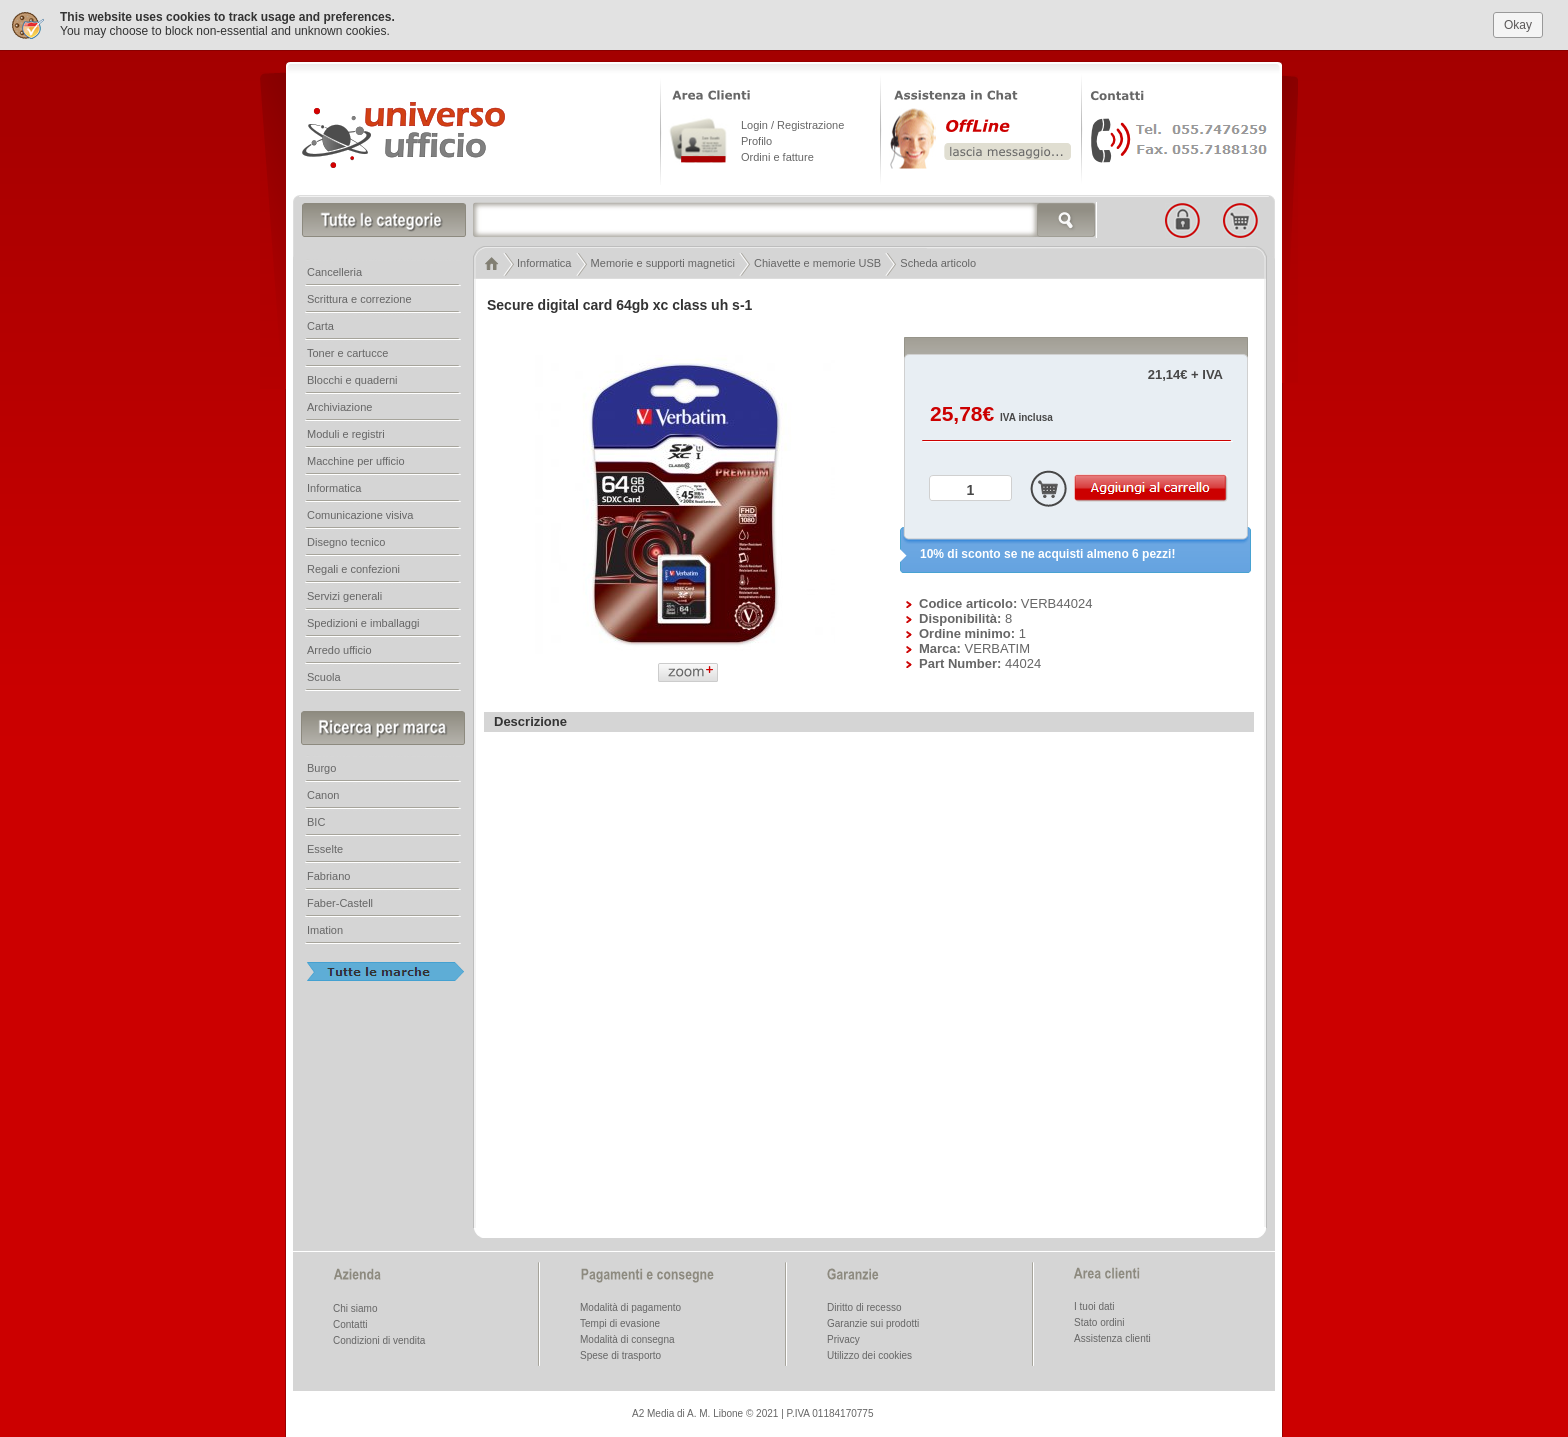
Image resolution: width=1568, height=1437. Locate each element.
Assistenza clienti (1112, 1336)
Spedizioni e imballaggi (363, 621)
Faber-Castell (340, 901)
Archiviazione (339, 405)
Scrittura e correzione (359, 297)
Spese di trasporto (620, 1353)
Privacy (843, 1337)
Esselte (325, 847)
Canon (323, 793)
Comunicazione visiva (360, 513)
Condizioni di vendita (379, 1338)
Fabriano (328, 874)
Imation (325, 928)
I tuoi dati (1094, 1304)
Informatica (544, 261)
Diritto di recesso (864, 1305)
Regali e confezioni (353, 567)
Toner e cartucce (347, 351)
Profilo (756, 139)
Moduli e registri (346, 432)
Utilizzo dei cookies (869, 1353)
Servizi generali (344, 594)
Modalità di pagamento (630, 1305)
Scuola (324, 675)
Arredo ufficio (339, 648)
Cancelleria (334, 270)
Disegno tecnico (346, 540)
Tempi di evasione (620, 1321)
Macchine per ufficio (356, 459)
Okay (1518, 22)
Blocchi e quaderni (352, 378)
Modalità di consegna (627, 1337)
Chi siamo (355, 1306)
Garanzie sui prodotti (873, 1321)
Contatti (350, 1322)
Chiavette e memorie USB (817, 261)
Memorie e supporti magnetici (663, 261)
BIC (316, 820)
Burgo (321, 766)
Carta (320, 324)
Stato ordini (1099, 1320)
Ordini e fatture (777, 155)
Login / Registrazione (792, 123)
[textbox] (785, 218)
